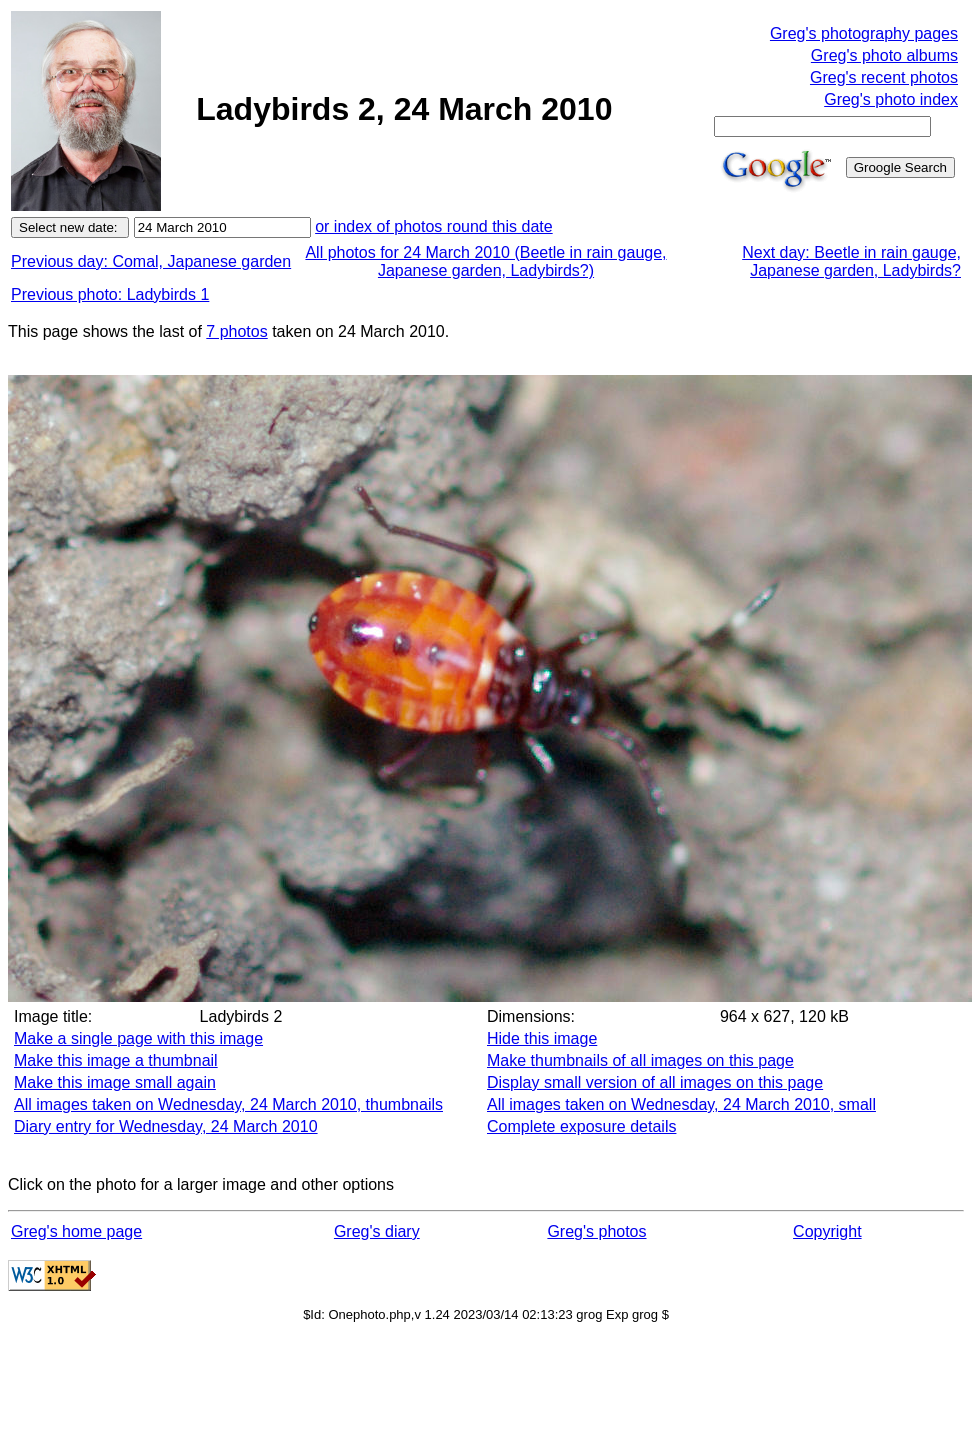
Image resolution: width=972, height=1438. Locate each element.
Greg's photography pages (864, 33)
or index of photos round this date (434, 226)
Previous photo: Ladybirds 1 (110, 294)
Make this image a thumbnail (116, 1060)
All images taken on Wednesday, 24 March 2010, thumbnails (228, 1104)
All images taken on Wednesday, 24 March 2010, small (681, 1104)
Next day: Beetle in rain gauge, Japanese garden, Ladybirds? (851, 261)
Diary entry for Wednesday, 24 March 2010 (166, 1126)
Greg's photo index (891, 99)
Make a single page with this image (138, 1038)
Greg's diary (377, 1231)
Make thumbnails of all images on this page (640, 1060)
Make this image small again (115, 1082)
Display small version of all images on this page (655, 1082)
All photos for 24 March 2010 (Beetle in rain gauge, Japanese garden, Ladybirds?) (485, 261)
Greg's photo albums (884, 55)
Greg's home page (76, 1231)
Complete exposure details (581, 1126)
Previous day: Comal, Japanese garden (151, 261)
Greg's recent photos (884, 77)
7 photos (236, 331)
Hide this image (542, 1038)
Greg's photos (596, 1231)
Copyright (827, 1231)
